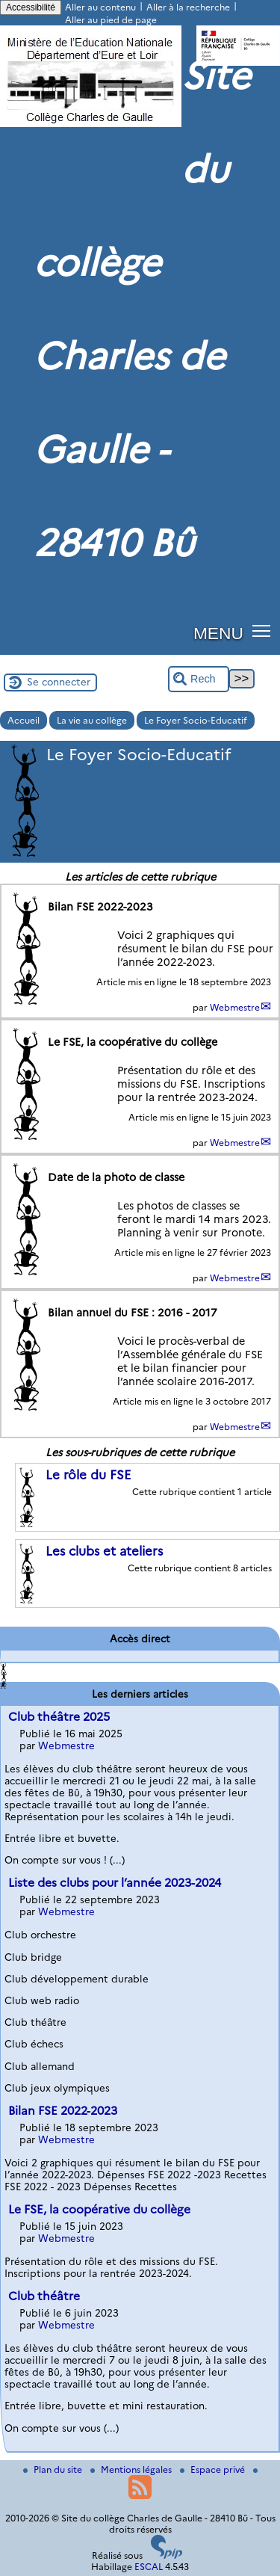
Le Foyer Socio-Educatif (195, 720)
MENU (218, 633)
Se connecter (58, 682)
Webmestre (235, 1007)
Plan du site (53, 2469)
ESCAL (148, 2566)
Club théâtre (44, 2296)
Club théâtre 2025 (59, 1717)
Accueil (23, 720)
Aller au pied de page (111, 19)
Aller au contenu (100, 7)
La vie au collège (92, 720)
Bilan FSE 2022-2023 (62, 2111)
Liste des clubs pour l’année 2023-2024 (114, 1883)
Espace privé (213, 2469)
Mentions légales (132, 2469)
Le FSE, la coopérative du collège (99, 2209)
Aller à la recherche (188, 7)
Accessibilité (30, 7)
